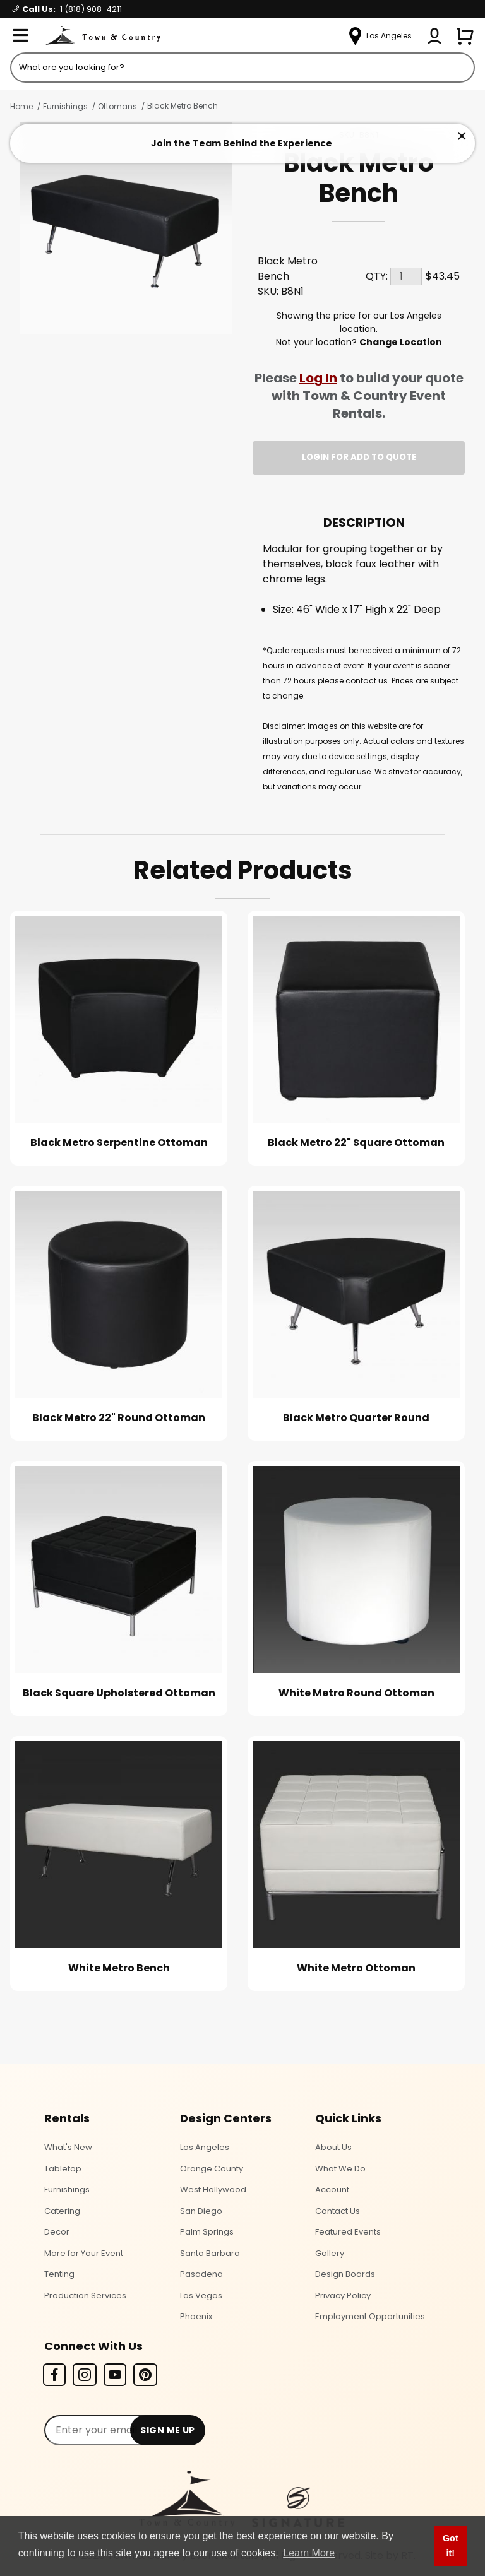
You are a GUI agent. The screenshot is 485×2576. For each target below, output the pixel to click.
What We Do (340, 2169)
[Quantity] (406, 276)
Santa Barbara (210, 2253)
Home (21, 106)
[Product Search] (242, 67)
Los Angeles (204, 2147)
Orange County (211, 2169)
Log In (318, 378)
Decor (56, 2232)
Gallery (329, 2253)
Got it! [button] (450, 2545)
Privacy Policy (343, 2295)
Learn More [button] (309, 2553)
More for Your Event (83, 2253)
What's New (68, 2147)
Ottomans (117, 106)
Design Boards (345, 2274)
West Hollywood (213, 2189)
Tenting (59, 2274)
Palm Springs (207, 2232)
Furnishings (65, 106)
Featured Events (348, 2232)
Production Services (85, 2295)
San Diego (201, 2211)
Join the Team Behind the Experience (241, 143)
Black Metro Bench (182, 105)
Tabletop (62, 2169)
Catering (62, 2211)
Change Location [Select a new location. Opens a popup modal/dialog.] (400, 342)
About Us (333, 2147)
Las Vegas (201, 2295)
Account (332, 2189)
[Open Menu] (20, 36)
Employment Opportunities (370, 2316)
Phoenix (196, 2316)
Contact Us (337, 2211)
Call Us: (67, 9)
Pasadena (201, 2274)
